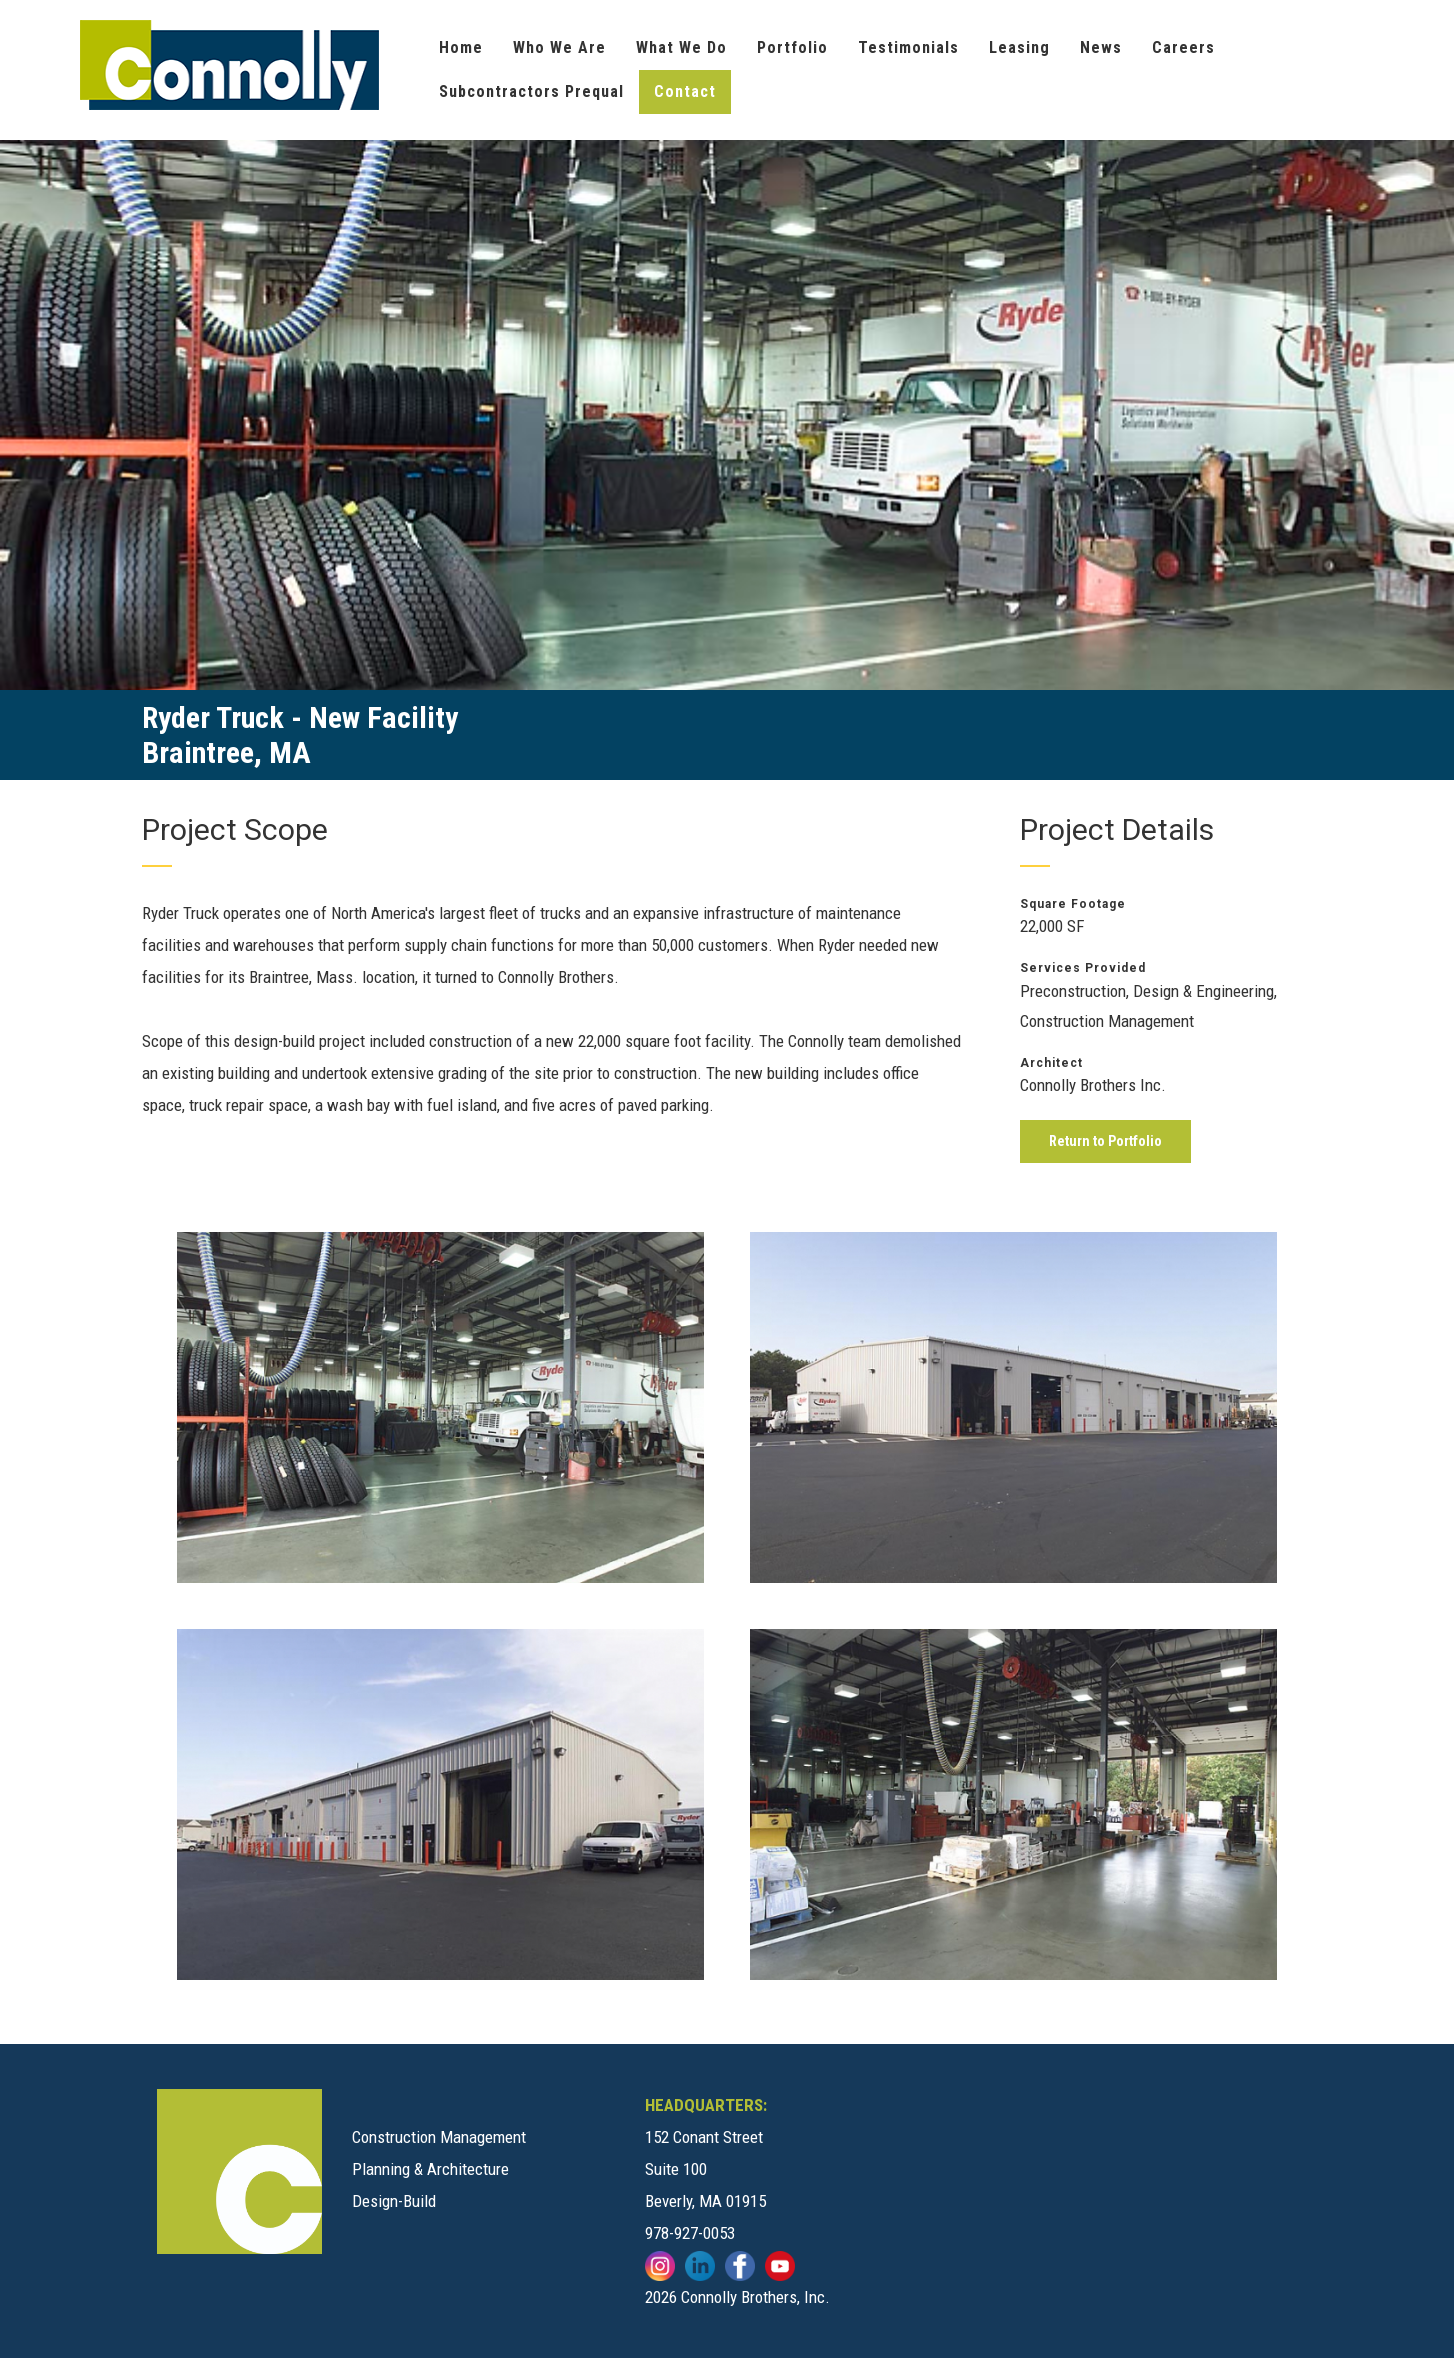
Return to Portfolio (1105, 1141)
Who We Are (559, 47)
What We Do (681, 47)
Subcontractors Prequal (531, 91)
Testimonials (908, 47)
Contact (685, 91)
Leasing (1019, 47)
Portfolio (792, 47)
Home (461, 47)
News (1101, 47)
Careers (1183, 47)
